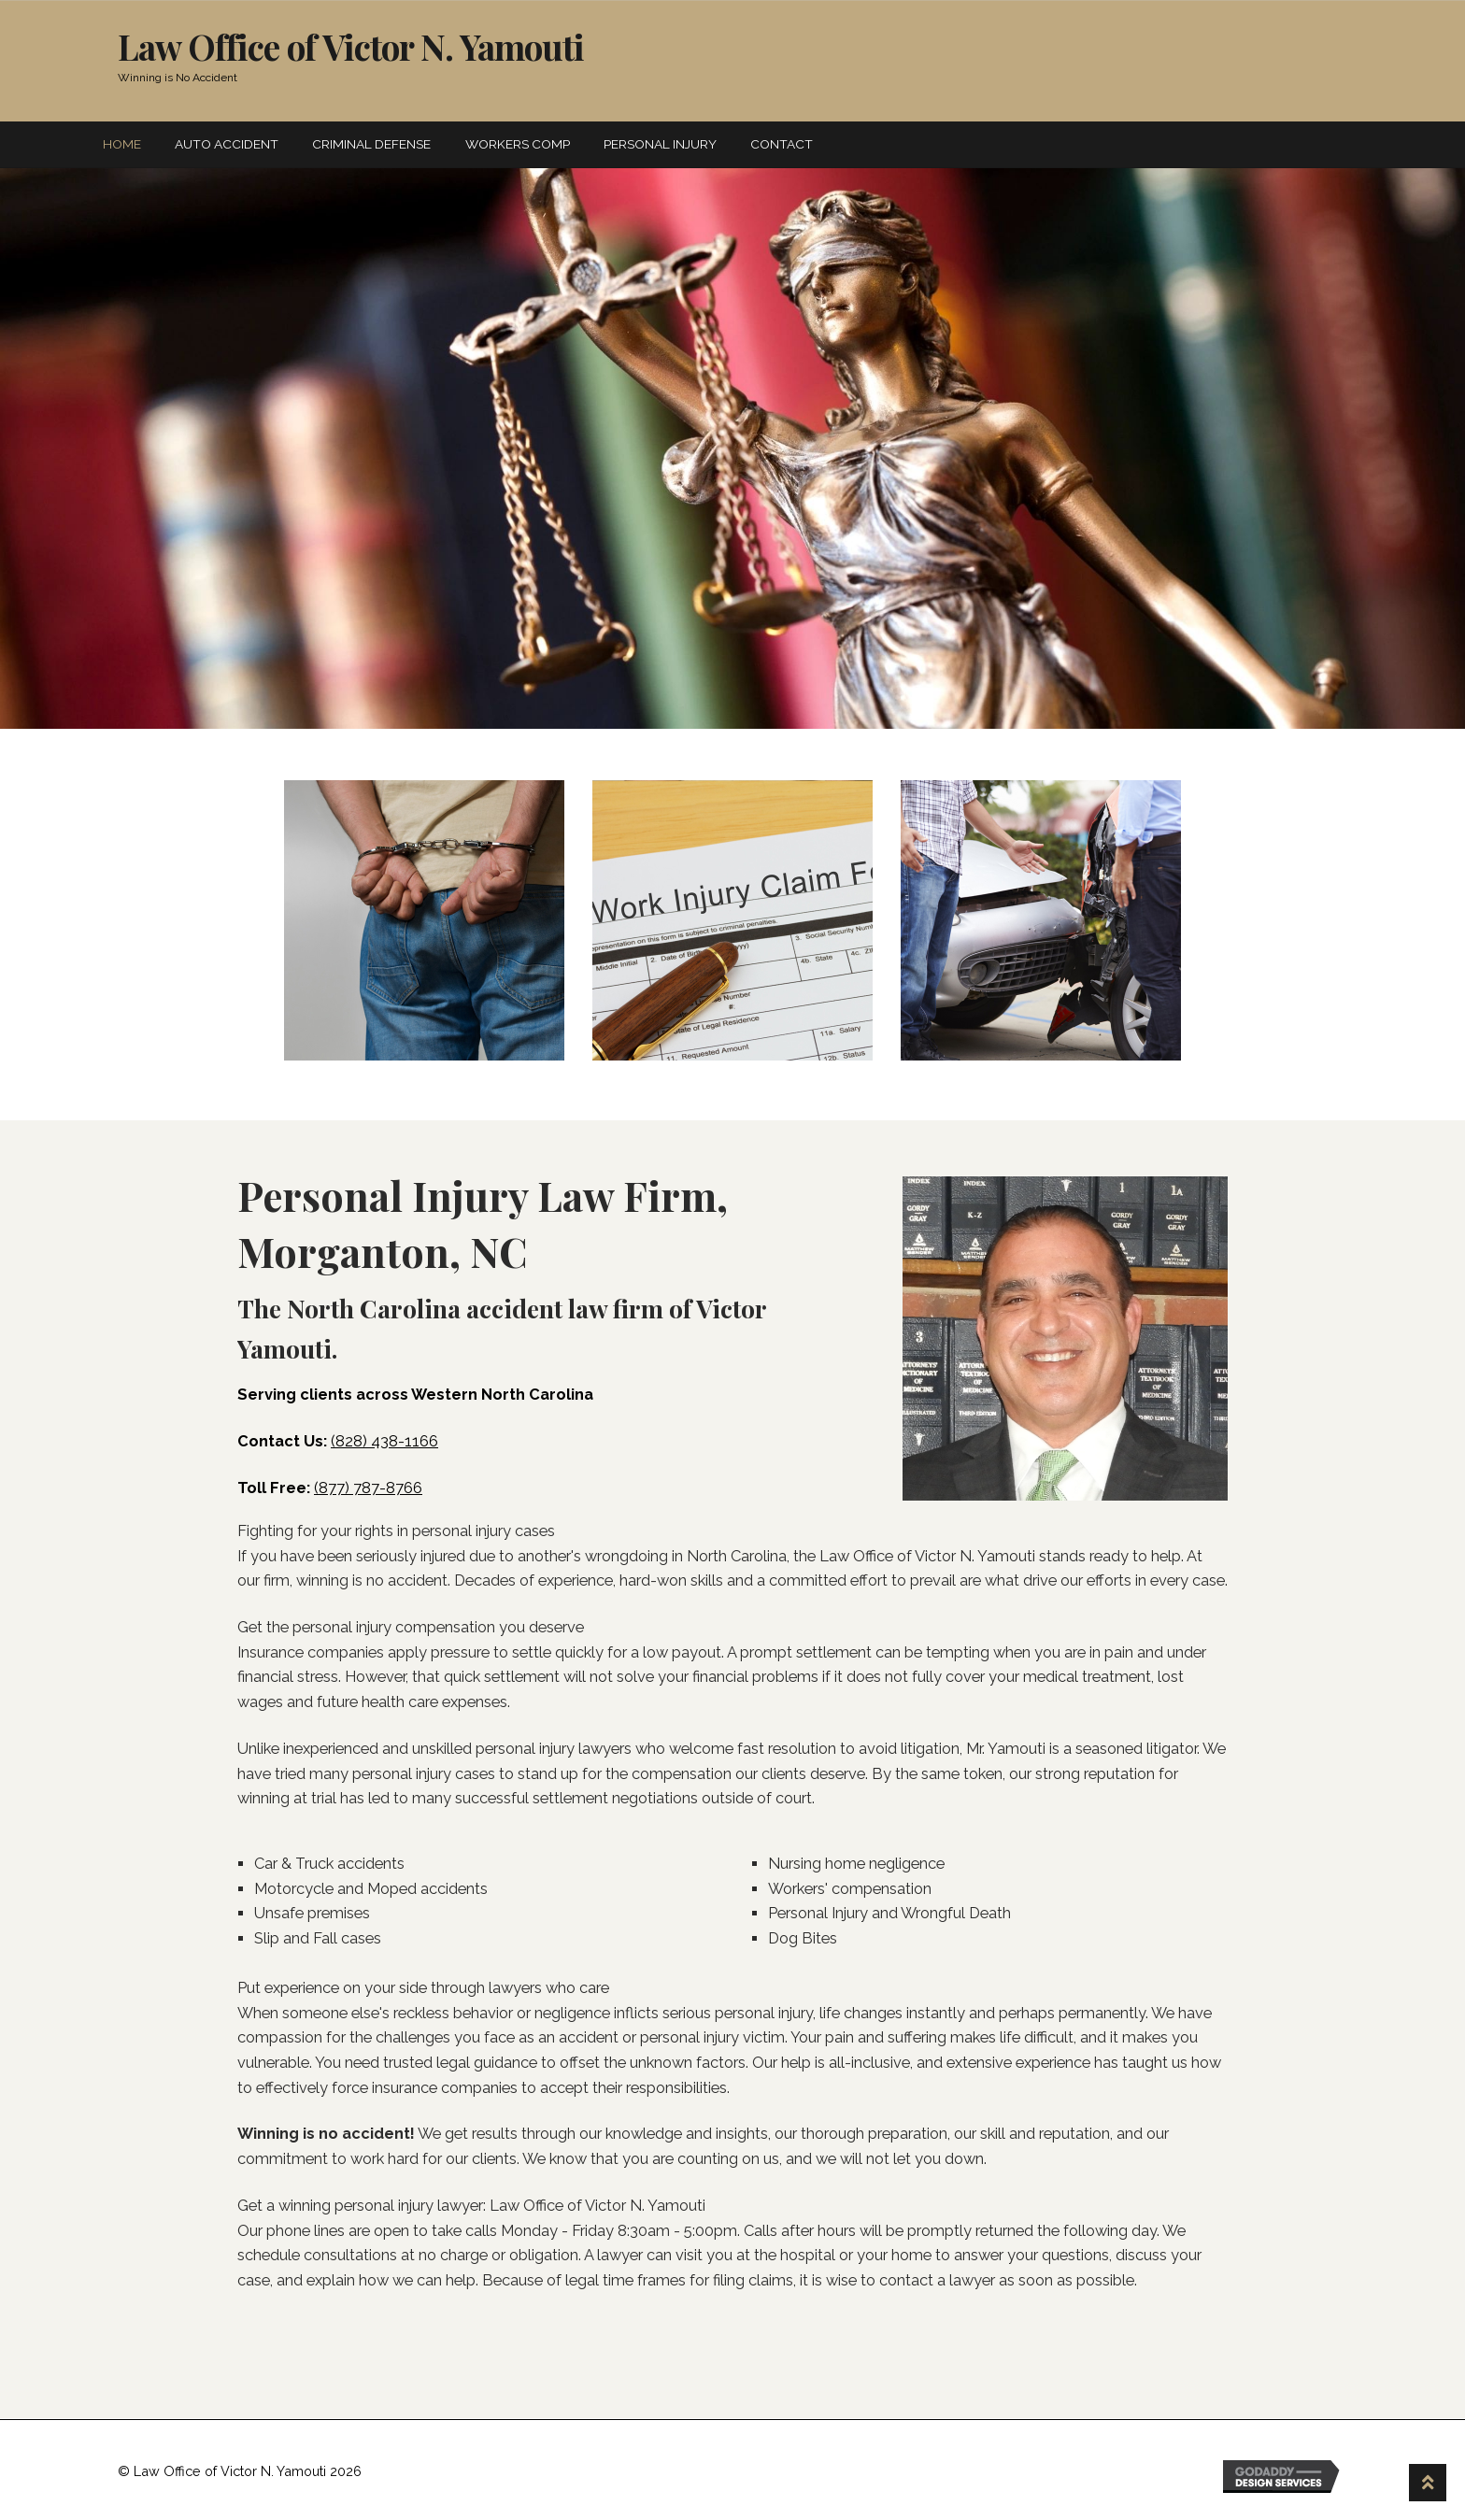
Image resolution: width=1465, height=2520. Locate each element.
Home (122, 143)
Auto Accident (226, 143)
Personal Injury (660, 143)
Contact (781, 143)
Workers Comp (517, 143)
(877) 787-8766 (368, 1488)
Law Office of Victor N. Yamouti (351, 46)
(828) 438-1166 (384, 1441)
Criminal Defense (371, 143)
